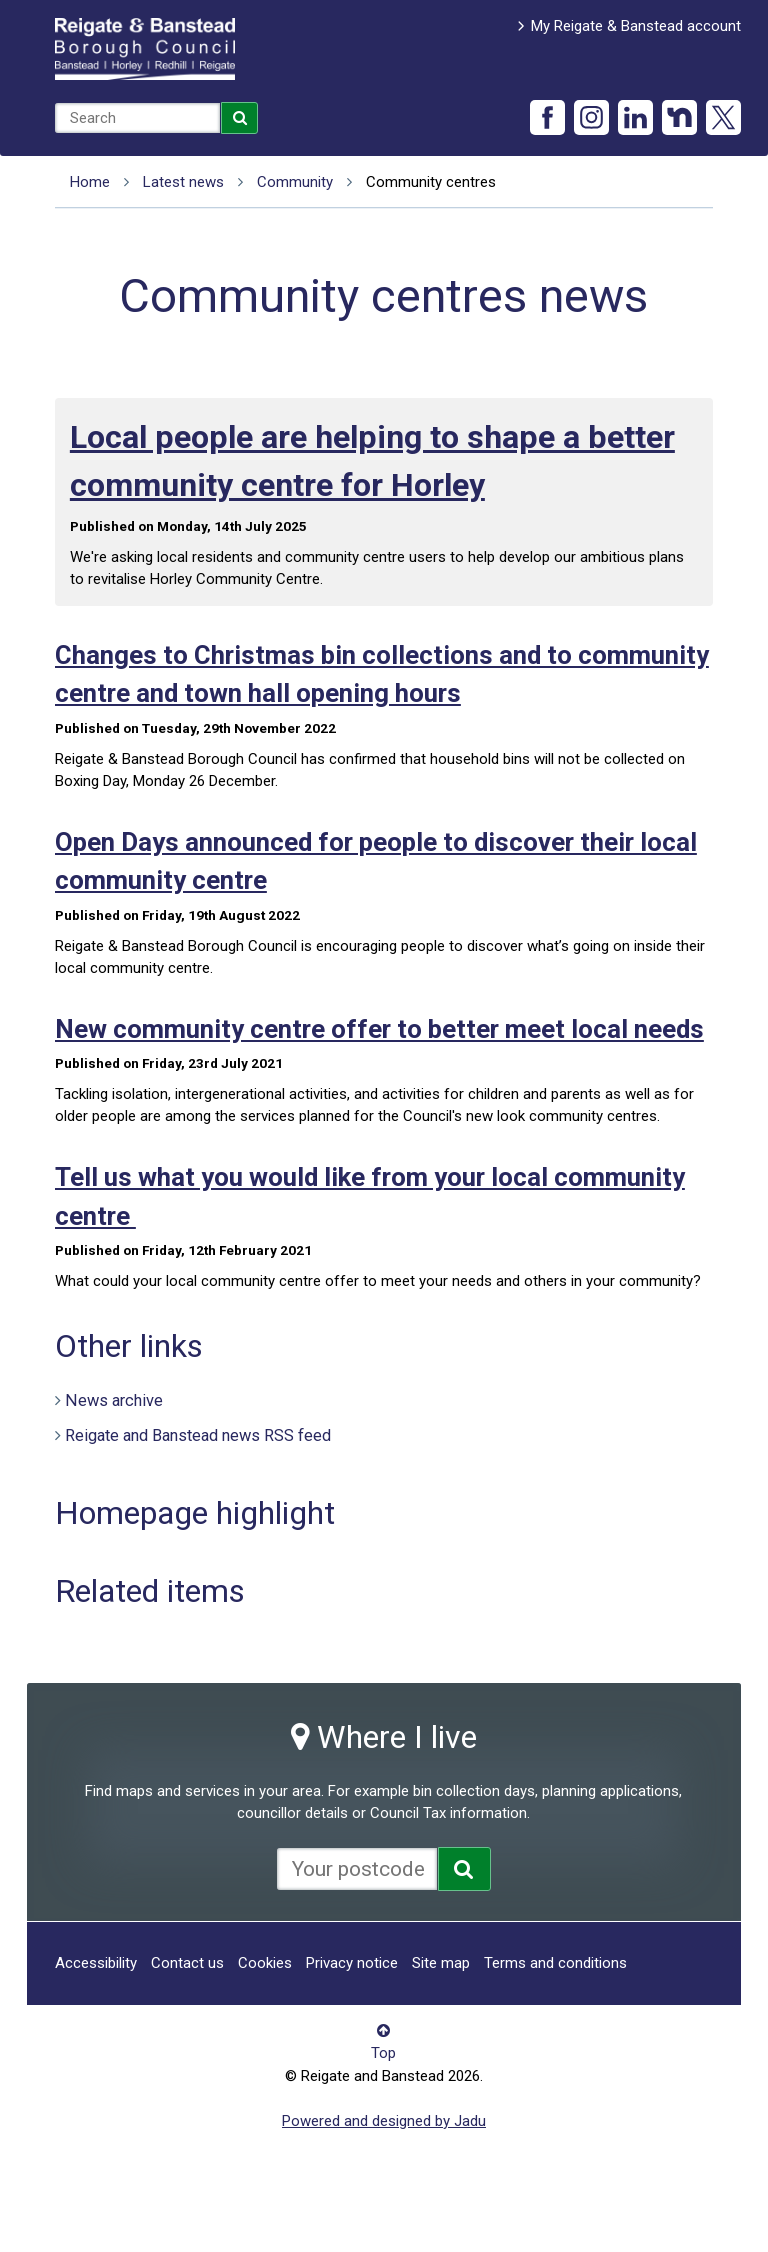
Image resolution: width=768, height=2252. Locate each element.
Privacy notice (352, 1963)
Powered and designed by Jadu (384, 2121)
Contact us (187, 1963)
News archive (114, 1400)
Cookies (265, 1963)
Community (295, 182)
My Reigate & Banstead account (636, 26)
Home (90, 182)
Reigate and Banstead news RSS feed (198, 1435)
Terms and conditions (555, 1963)
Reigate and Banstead (145, 49)
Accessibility (96, 1963)
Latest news (183, 182)
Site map (441, 1963)
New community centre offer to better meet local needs (379, 1029)
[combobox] (137, 118)
